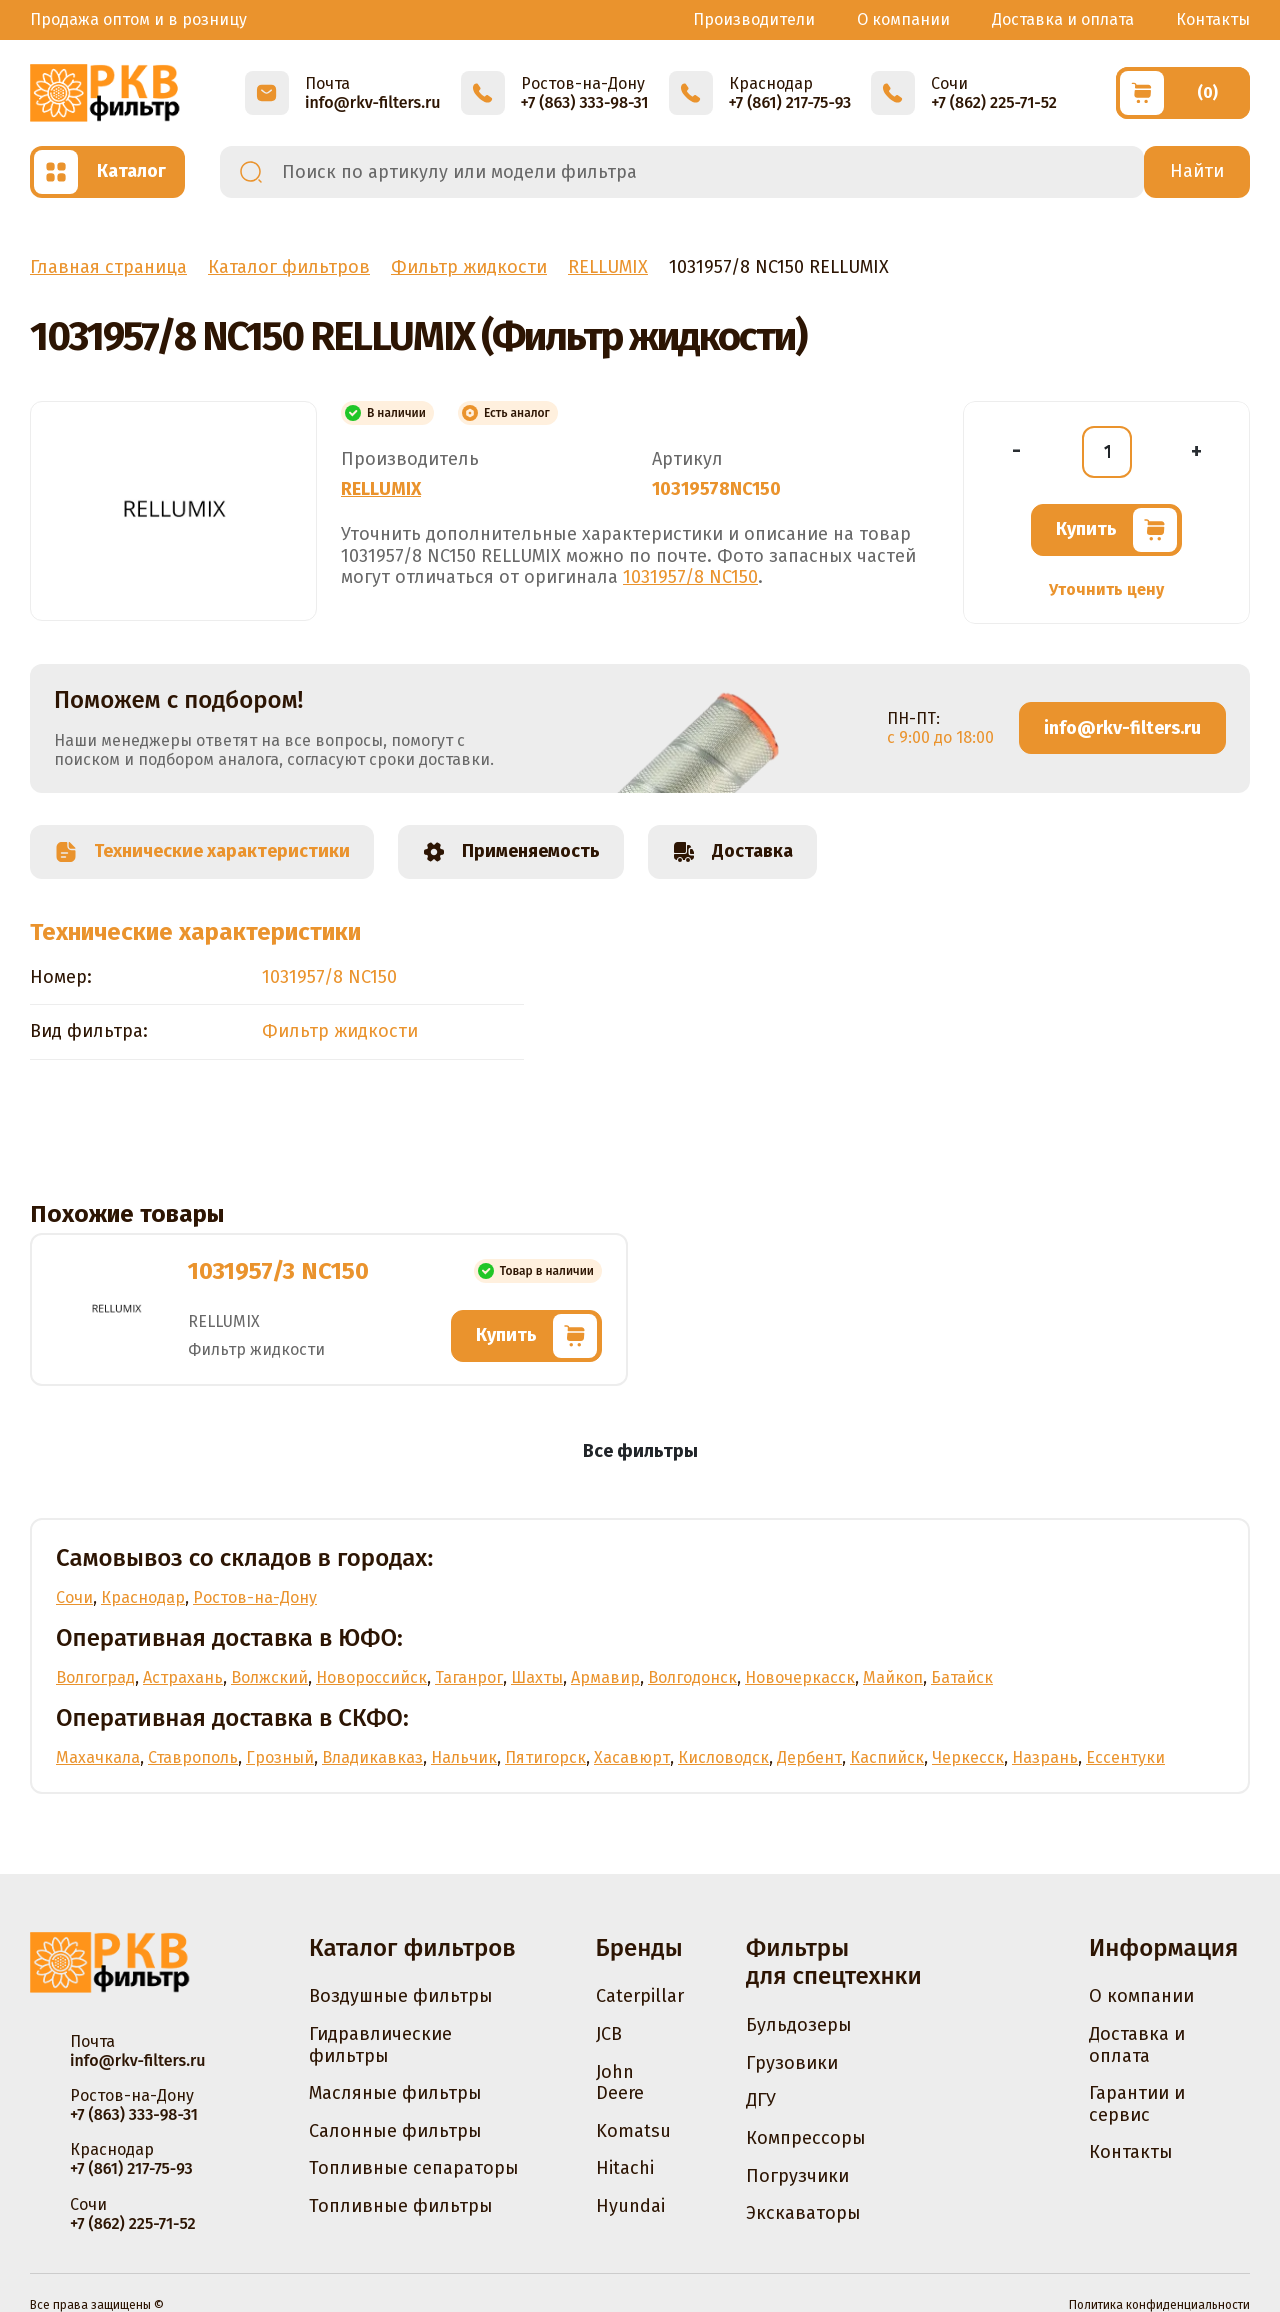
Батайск (962, 1677)
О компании (903, 19)
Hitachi (625, 2168)
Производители (754, 19)
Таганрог (469, 1677)
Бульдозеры (799, 2025)
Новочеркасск (800, 1677)
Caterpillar (640, 1996)
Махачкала (98, 1757)
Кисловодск (723, 1757)
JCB (609, 2034)
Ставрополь (193, 1757)
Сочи (74, 1597)
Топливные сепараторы (414, 2168)
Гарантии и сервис (1137, 2104)
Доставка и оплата (1063, 19)
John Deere (620, 2083)
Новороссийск (371, 1677)
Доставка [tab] (732, 852)
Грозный (280, 1757)
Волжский (269, 1677)
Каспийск (887, 1757)
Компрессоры (806, 2138)
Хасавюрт (632, 1757)
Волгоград (95, 1677)
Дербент (809, 1757)
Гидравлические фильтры (380, 2045)
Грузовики (792, 2063)
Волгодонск (692, 1677)
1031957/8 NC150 (690, 577)
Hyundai (630, 2206)
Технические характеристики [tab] (202, 852)
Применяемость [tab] (511, 852)
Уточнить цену (1106, 589)
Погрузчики (797, 2176)
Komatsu (633, 2131)
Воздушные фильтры (401, 1996)
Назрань (1045, 1757)
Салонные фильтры (395, 2131)
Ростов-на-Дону (255, 1597)
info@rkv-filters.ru (1122, 728)
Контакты (1213, 19)
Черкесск (968, 1757)
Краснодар (143, 1597)
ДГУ (761, 2100)
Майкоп (893, 1677)
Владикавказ (372, 1757)
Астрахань (183, 1677)
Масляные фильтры (395, 2093)
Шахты (537, 1677)
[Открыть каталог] (107, 172)
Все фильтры (640, 1451)
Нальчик (464, 1757)
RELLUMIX (381, 489)
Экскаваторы (803, 2213)
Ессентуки (1125, 1757)
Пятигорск (545, 1757)
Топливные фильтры (401, 2206)
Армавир (605, 1677)
